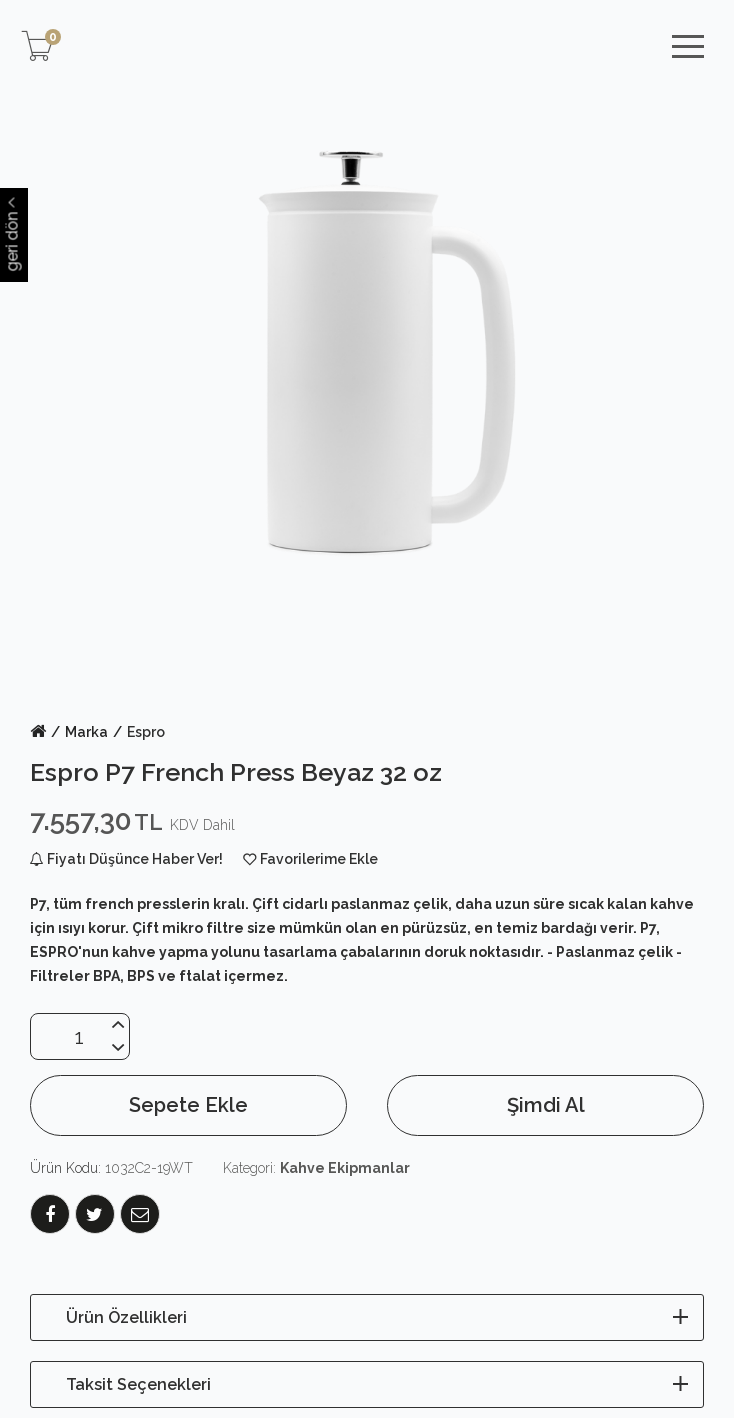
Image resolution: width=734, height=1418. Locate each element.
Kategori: (316, 1168)
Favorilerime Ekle (319, 859)
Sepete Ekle (188, 1105)
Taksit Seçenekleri (138, 1384)
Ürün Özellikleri (126, 1317)
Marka (86, 732)
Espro (146, 732)
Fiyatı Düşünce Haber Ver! (126, 859)
